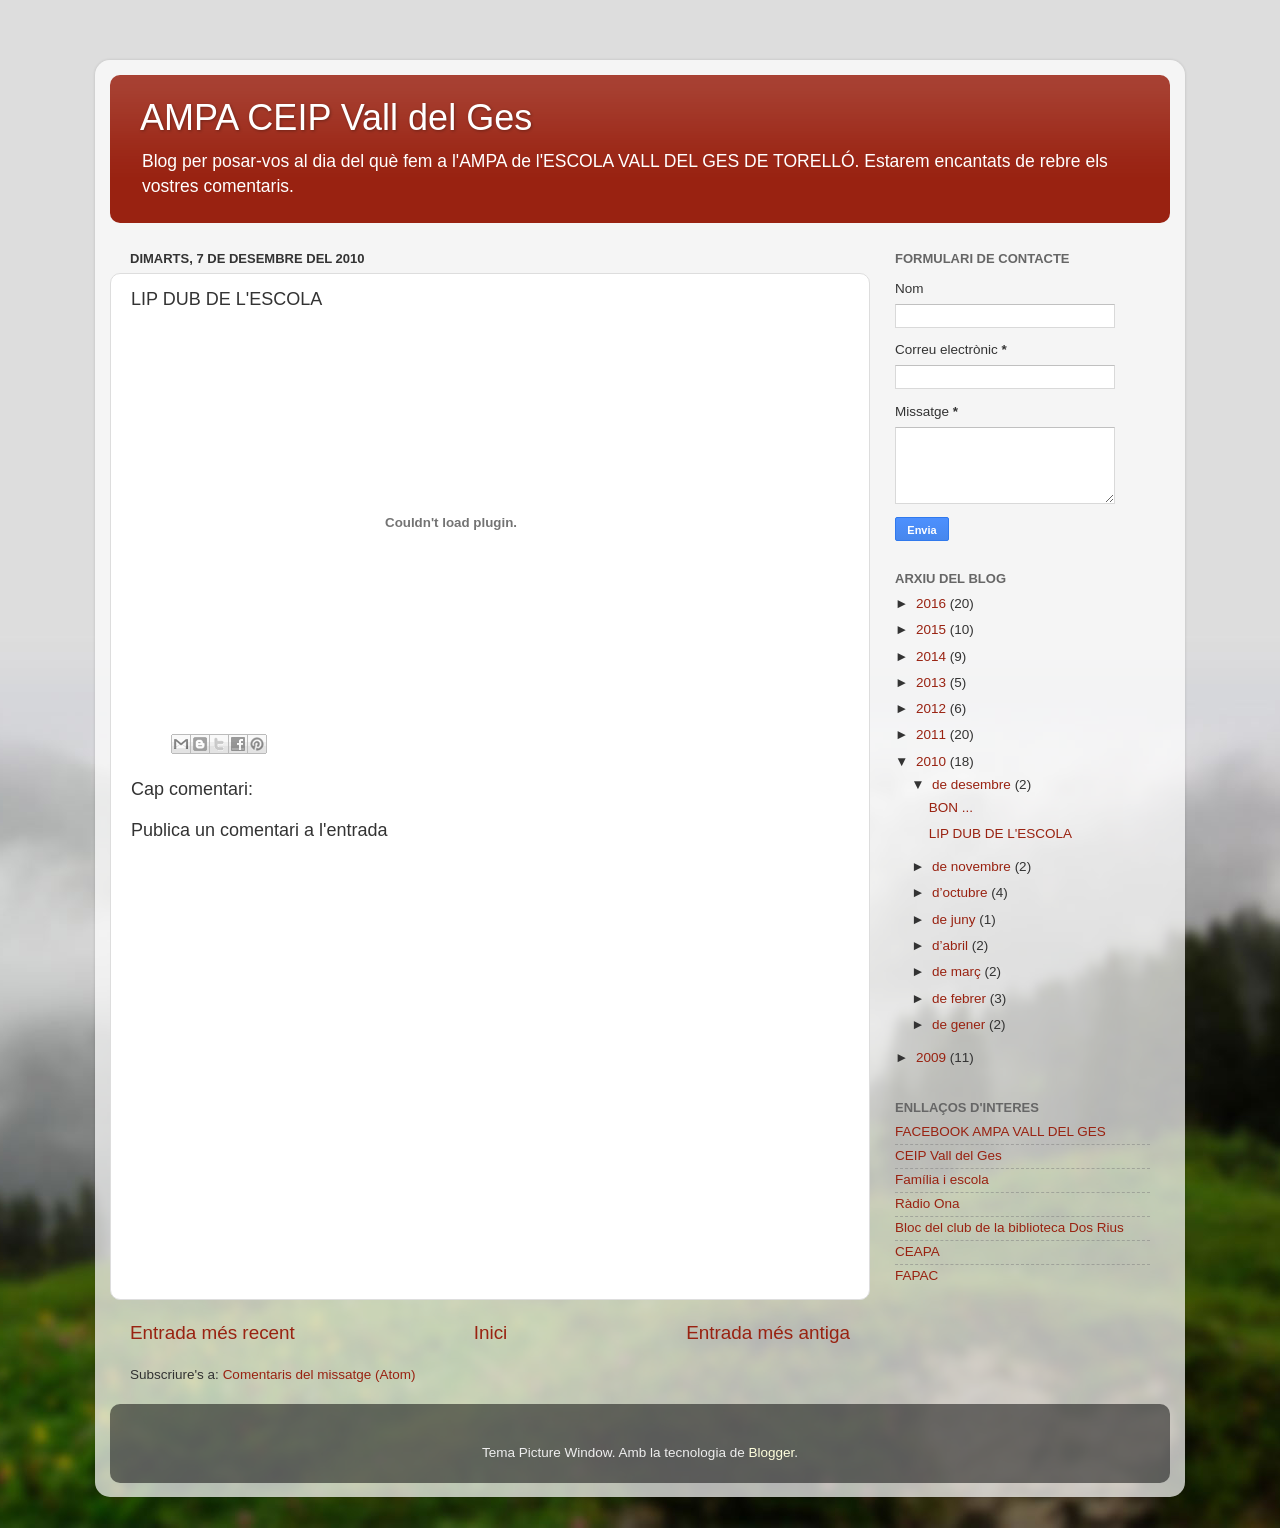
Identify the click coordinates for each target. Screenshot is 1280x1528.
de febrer (961, 998)
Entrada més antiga (768, 1332)
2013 (933, 682)
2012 (933, 708)
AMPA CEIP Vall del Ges (336, 117)
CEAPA (917, 1251)
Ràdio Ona (927, 1203)
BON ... (951, 807)
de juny (955, 919)
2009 (933, 1057)
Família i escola (942, 1179)
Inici (491, 1332)
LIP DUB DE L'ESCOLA (1000, 833)
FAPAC (916, 1275)
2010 (933, 761)
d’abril (952, 945)
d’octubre (961, 892)
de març (958, 971)
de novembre (973, 866)
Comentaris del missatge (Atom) (319, 1374)
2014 (933, 656)
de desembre (973, 784)
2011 (933, 734)
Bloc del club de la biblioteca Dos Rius (1009, 1227)
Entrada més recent (212, 1332)
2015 (933, 629)
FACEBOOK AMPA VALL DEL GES (1000, 1131)
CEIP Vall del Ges (948, 1155)
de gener (960, 1024)
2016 (933, 603)
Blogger (771, 1452)
